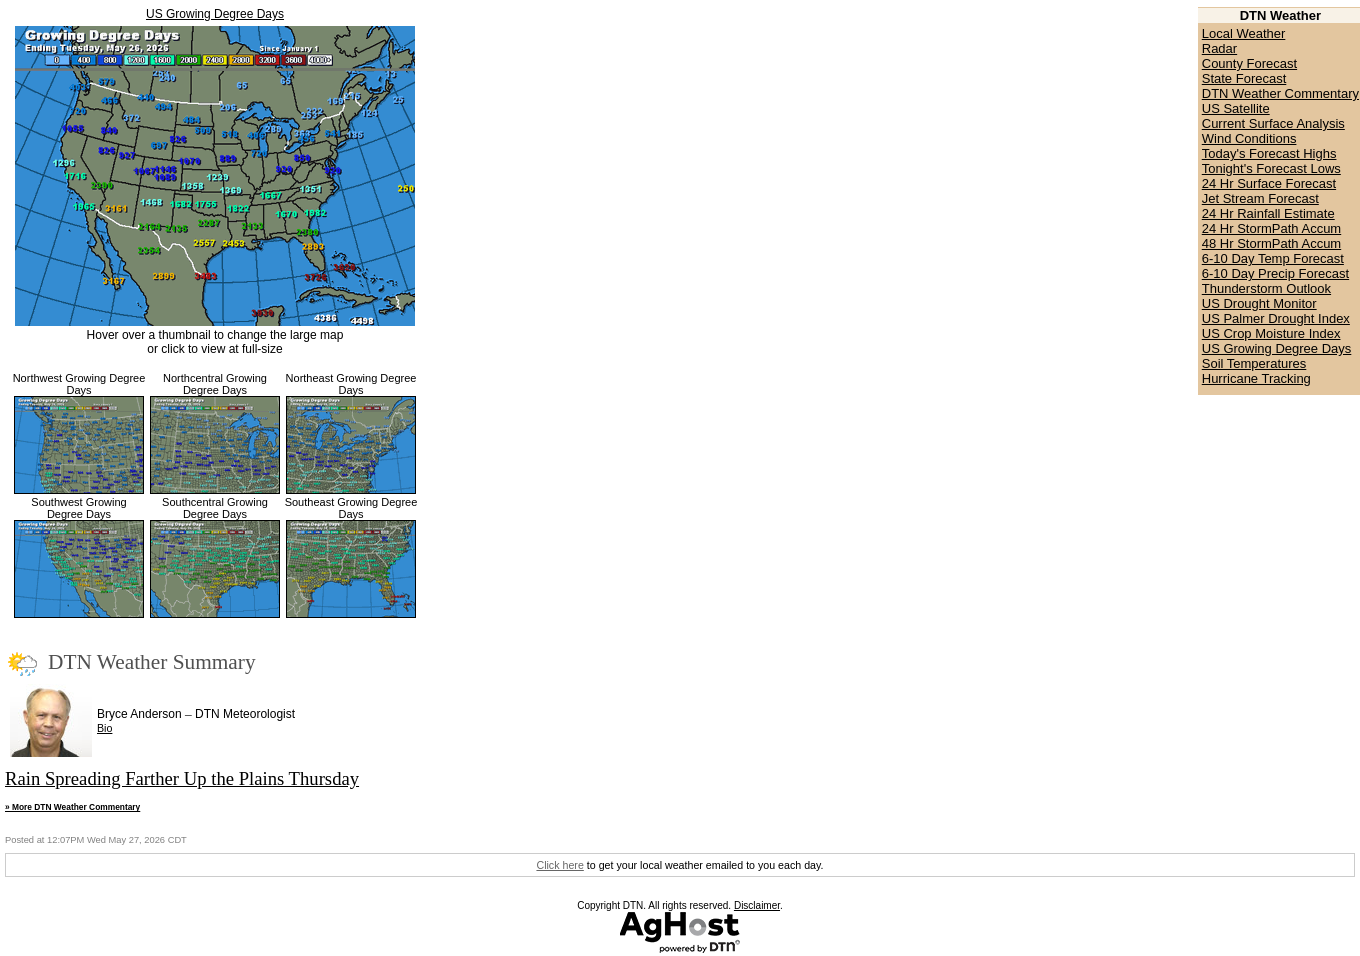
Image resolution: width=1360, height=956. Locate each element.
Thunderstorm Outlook (1266, 288)
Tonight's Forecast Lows (1271, 168)
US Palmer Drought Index (1276, 318)
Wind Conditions (1249, 138)
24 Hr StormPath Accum (1271, 228)
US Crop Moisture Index (1271, 333)
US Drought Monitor (1259, 303)
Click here (559, 865)
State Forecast (1244, 78)
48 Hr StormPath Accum (1271, 243)
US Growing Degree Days (215, 14)
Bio (104, 728)
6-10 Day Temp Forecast (1273, 258)
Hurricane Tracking (1256, 378)
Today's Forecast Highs (1269, 153)
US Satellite (1236, 108)
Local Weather (1244, 33)
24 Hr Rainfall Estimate (1268, 213)
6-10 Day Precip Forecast (1275, 273)
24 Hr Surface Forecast (1269, 183)
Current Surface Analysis (1273, 123)
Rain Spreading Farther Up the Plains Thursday (182, 778)
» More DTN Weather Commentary (72, 807)
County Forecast (1249, 63)
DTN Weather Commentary (1280, 93)
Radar (1219, 48)
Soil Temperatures (1254, 363)
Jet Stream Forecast (1260, 198)
